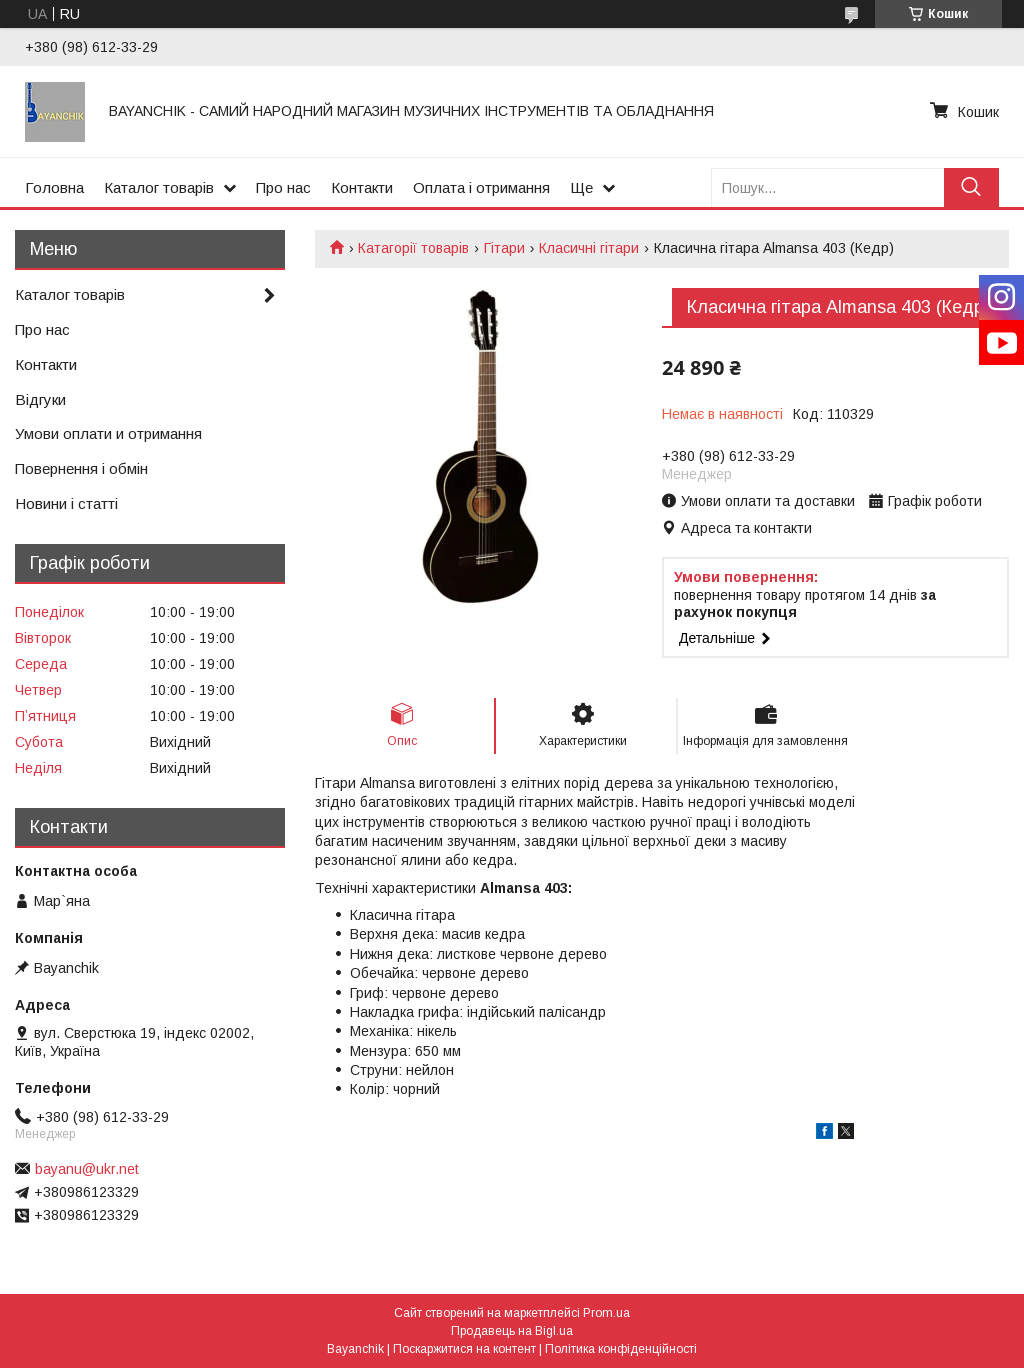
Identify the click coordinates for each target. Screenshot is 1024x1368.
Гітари (504, 248)
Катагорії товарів (413, 248)
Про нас (283, 187)
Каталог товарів (159, 187)
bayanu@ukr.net (87, 1169)
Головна (54, 187)
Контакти (362, 187)
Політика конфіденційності (621, 1349)
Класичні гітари (589, 248)
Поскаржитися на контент (464, 1349)
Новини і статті (66, 503)
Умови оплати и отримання (108, 433)
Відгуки (40, 399)
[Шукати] (971, 187)
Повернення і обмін (81, 468)
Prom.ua (606, 1313)
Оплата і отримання (481, 187)
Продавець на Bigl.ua (512, 1331)
